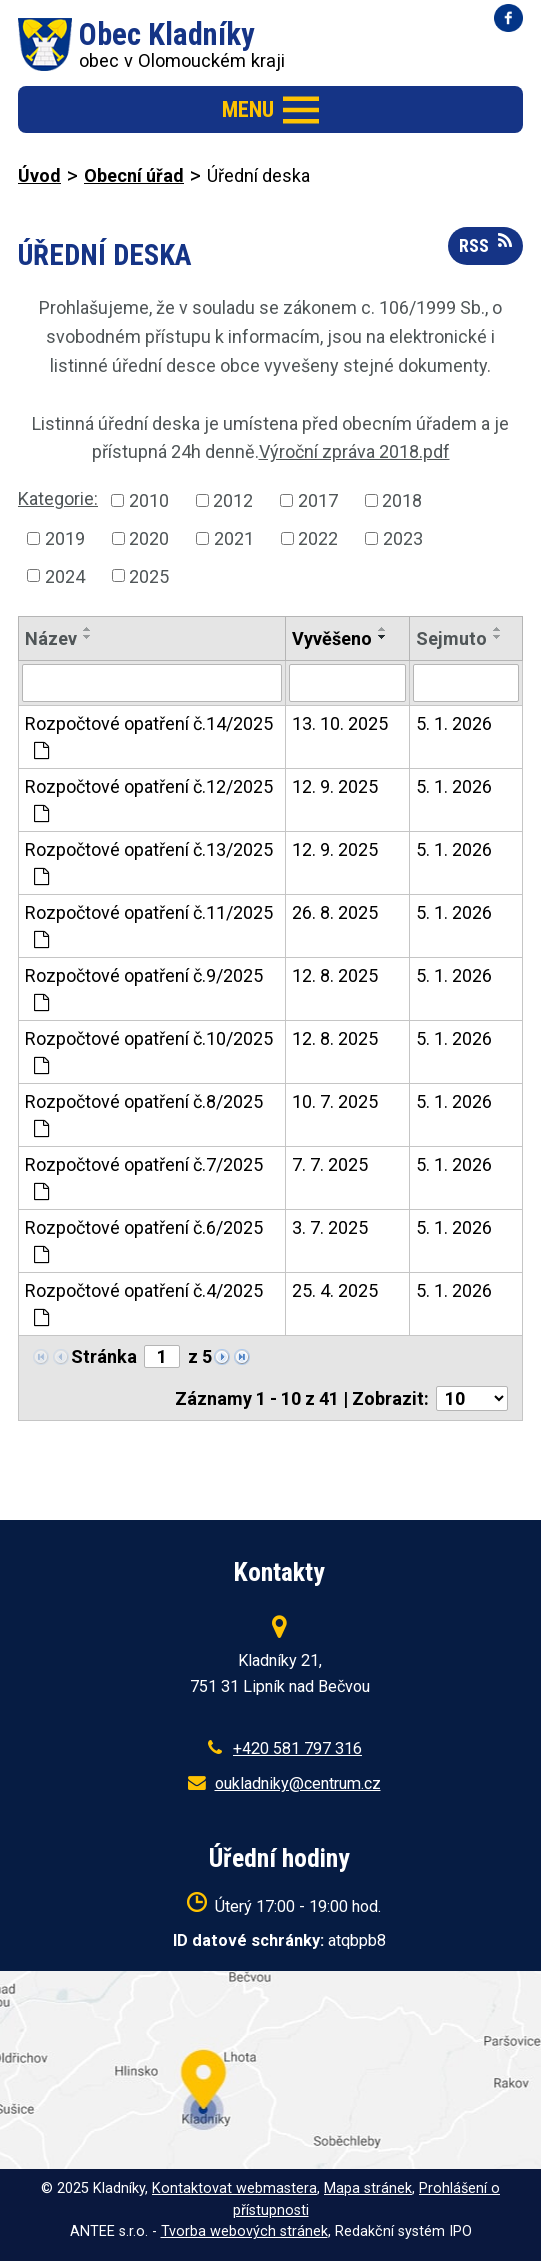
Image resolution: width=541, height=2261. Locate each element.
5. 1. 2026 (454, 723)
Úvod (39, 175)
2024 (65, 575)
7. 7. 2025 (330, 1164)
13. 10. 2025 (340, 723)
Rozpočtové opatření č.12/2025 (149, 799)
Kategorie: (58, 498)
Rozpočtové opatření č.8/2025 (144, 1114)
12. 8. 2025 (335, 975)
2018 (402, 500)
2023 (403, 538)
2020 (149, 538)
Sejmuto (451, 638)
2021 (234, 538)
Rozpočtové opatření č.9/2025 (144, 988)
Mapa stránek (368, 2188)
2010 (149, 500)
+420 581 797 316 (297, 1748)
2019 (65, 538)
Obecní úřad (134, 175)
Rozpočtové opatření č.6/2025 (144, 1240)
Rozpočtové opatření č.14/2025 (149, 736)
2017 (318, 500)
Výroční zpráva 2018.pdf (354, 451)
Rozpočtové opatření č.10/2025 (149, 1051)
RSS (485, 244)
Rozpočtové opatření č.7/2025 (144, 1177)
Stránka (104, 1356)
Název (51, 638)
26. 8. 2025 (335, 912)
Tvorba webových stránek (244, 2231)
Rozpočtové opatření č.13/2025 (149, 862)
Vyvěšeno (332, 638)
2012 (233, 500)
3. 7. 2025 (330, 1227)
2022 (318, 538)
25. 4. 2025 (335, 1290)
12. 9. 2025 (335, 786)
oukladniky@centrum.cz (298, 1783)
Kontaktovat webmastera (234, 2188)
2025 (149, 575)
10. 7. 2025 (335, 1101)
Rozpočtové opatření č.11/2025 (149, 925)
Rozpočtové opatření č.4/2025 (144, 1303)
